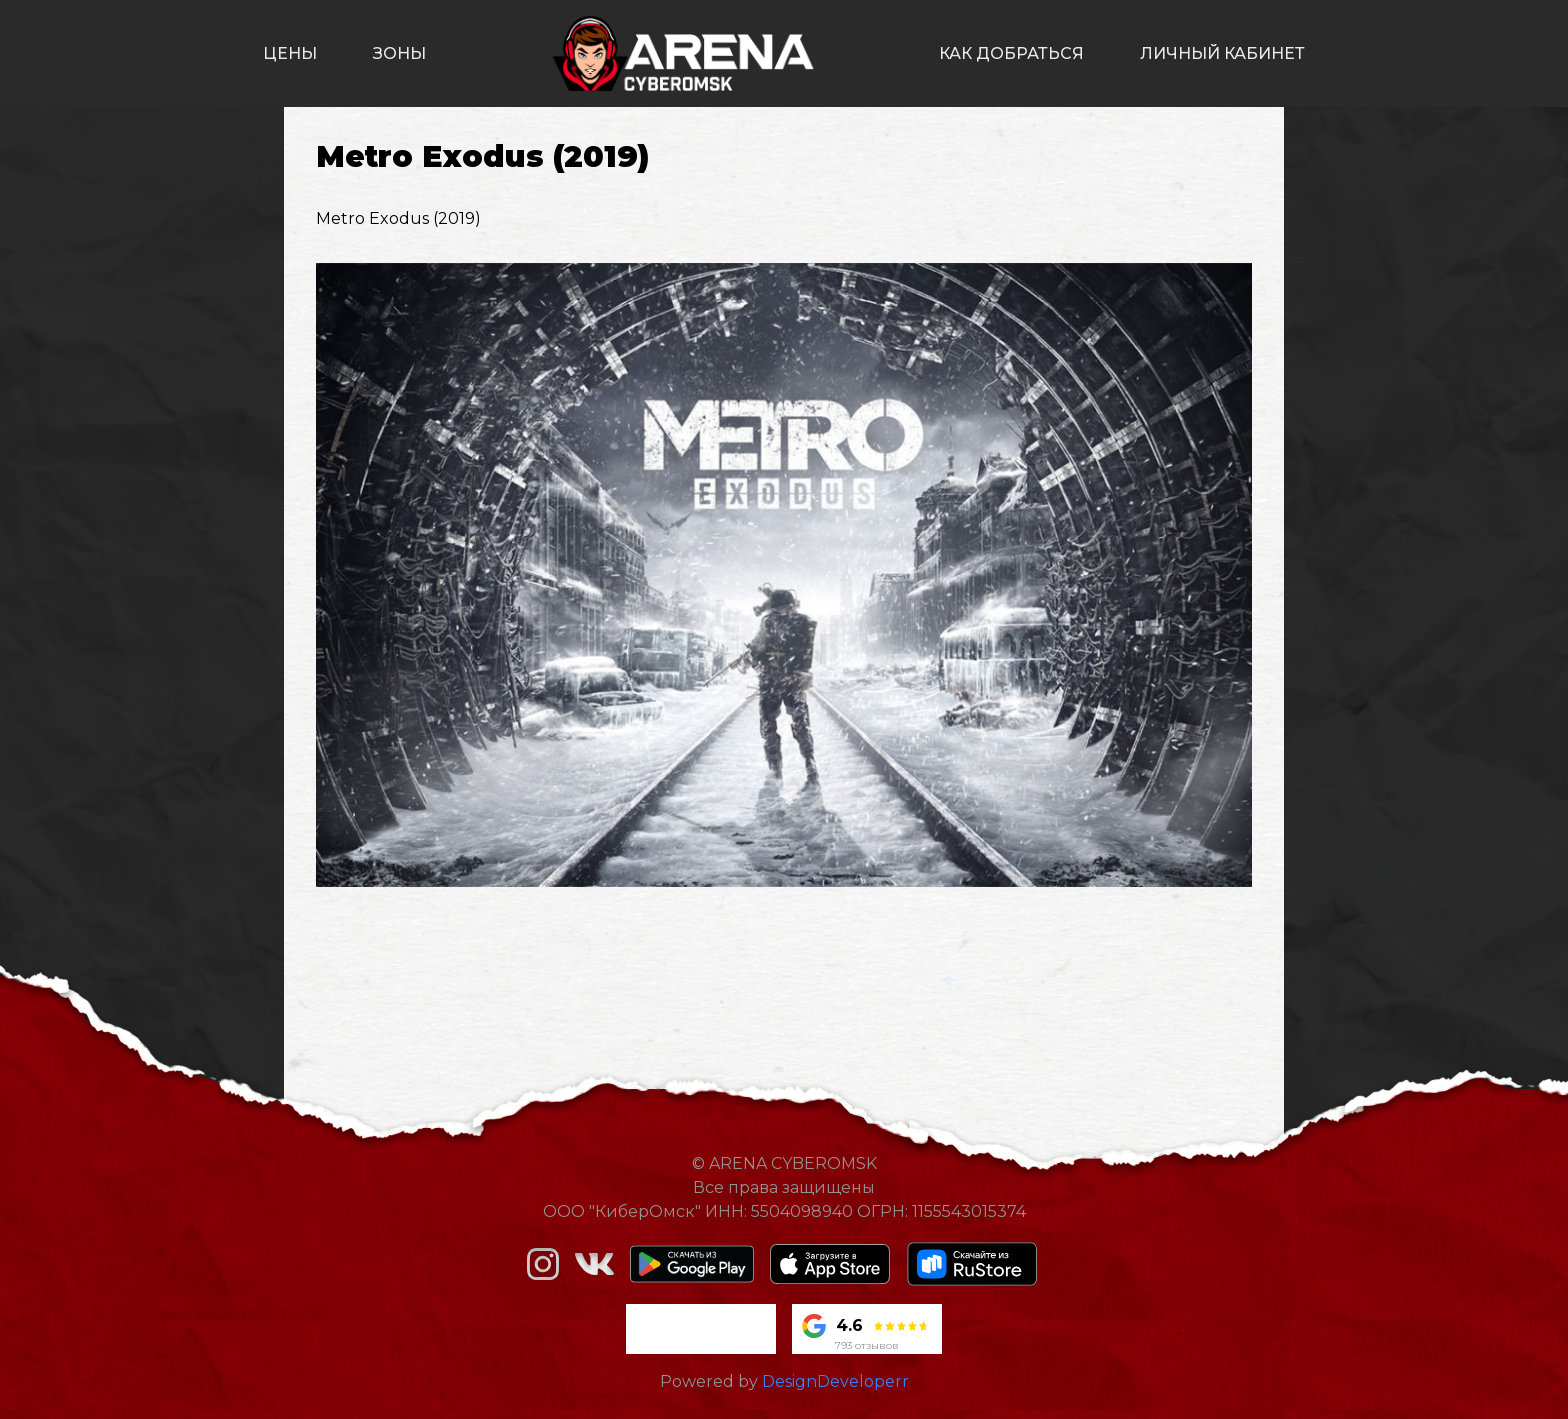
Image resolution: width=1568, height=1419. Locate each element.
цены (290, 53)
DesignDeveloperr (835, 1381)
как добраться (1011, 53)
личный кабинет (1222, 53)
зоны (399, 53)
